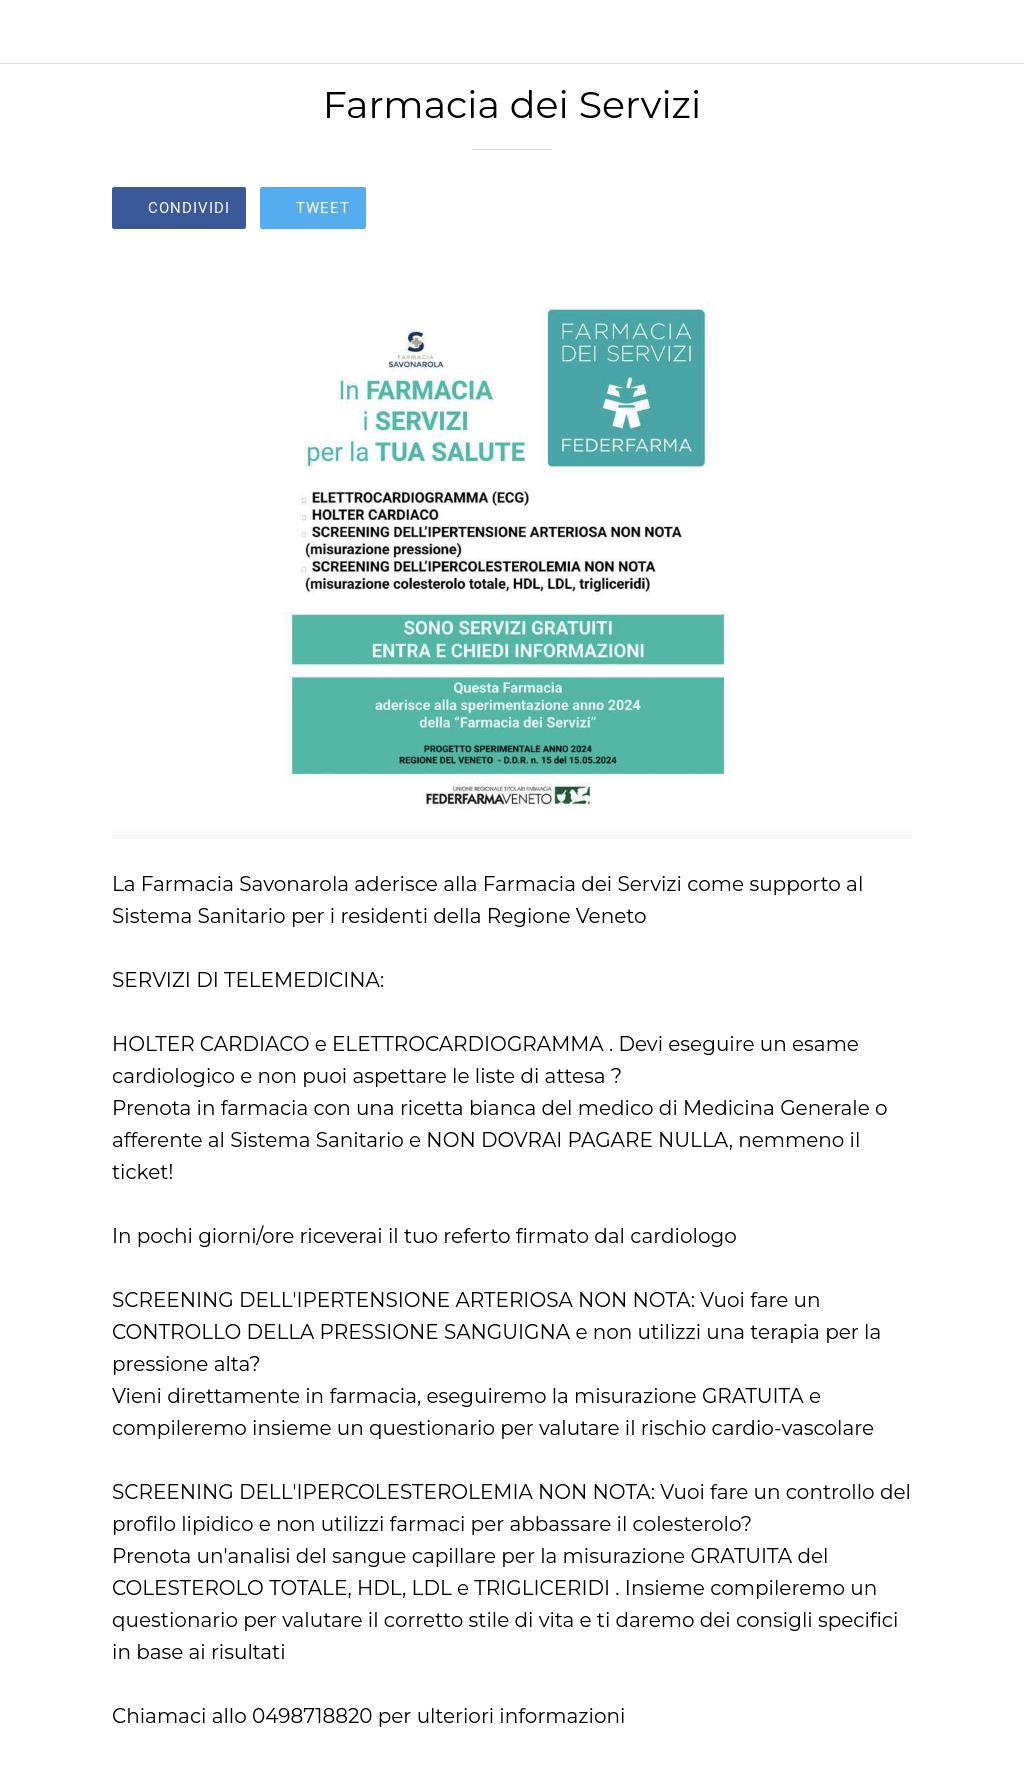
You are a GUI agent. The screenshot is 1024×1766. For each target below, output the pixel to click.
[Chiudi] (32, 32)
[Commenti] (888, 210)
